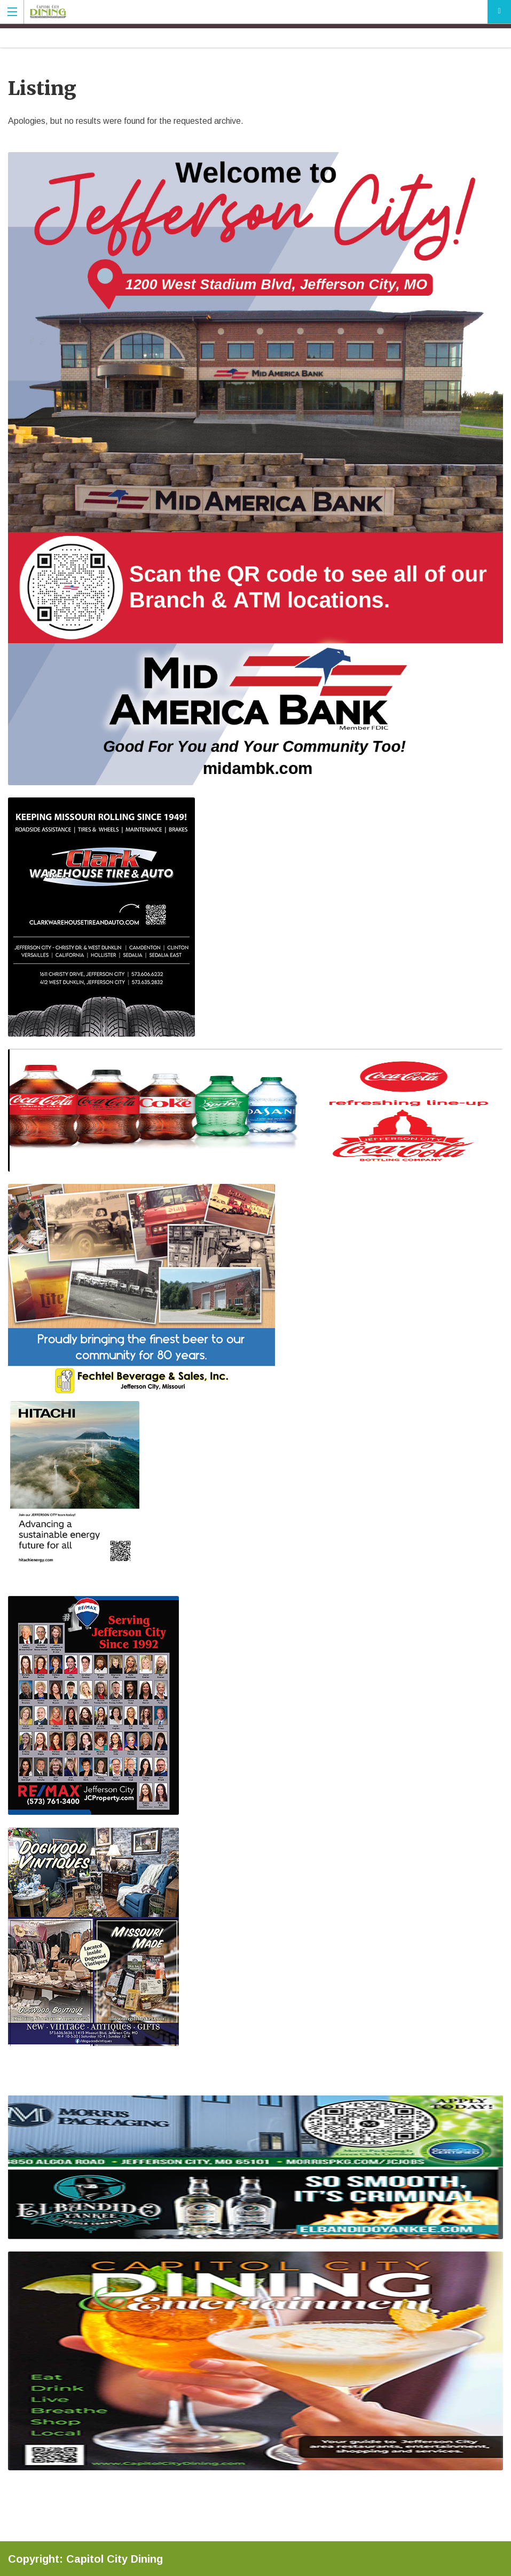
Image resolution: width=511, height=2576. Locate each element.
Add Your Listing (499, 11)
